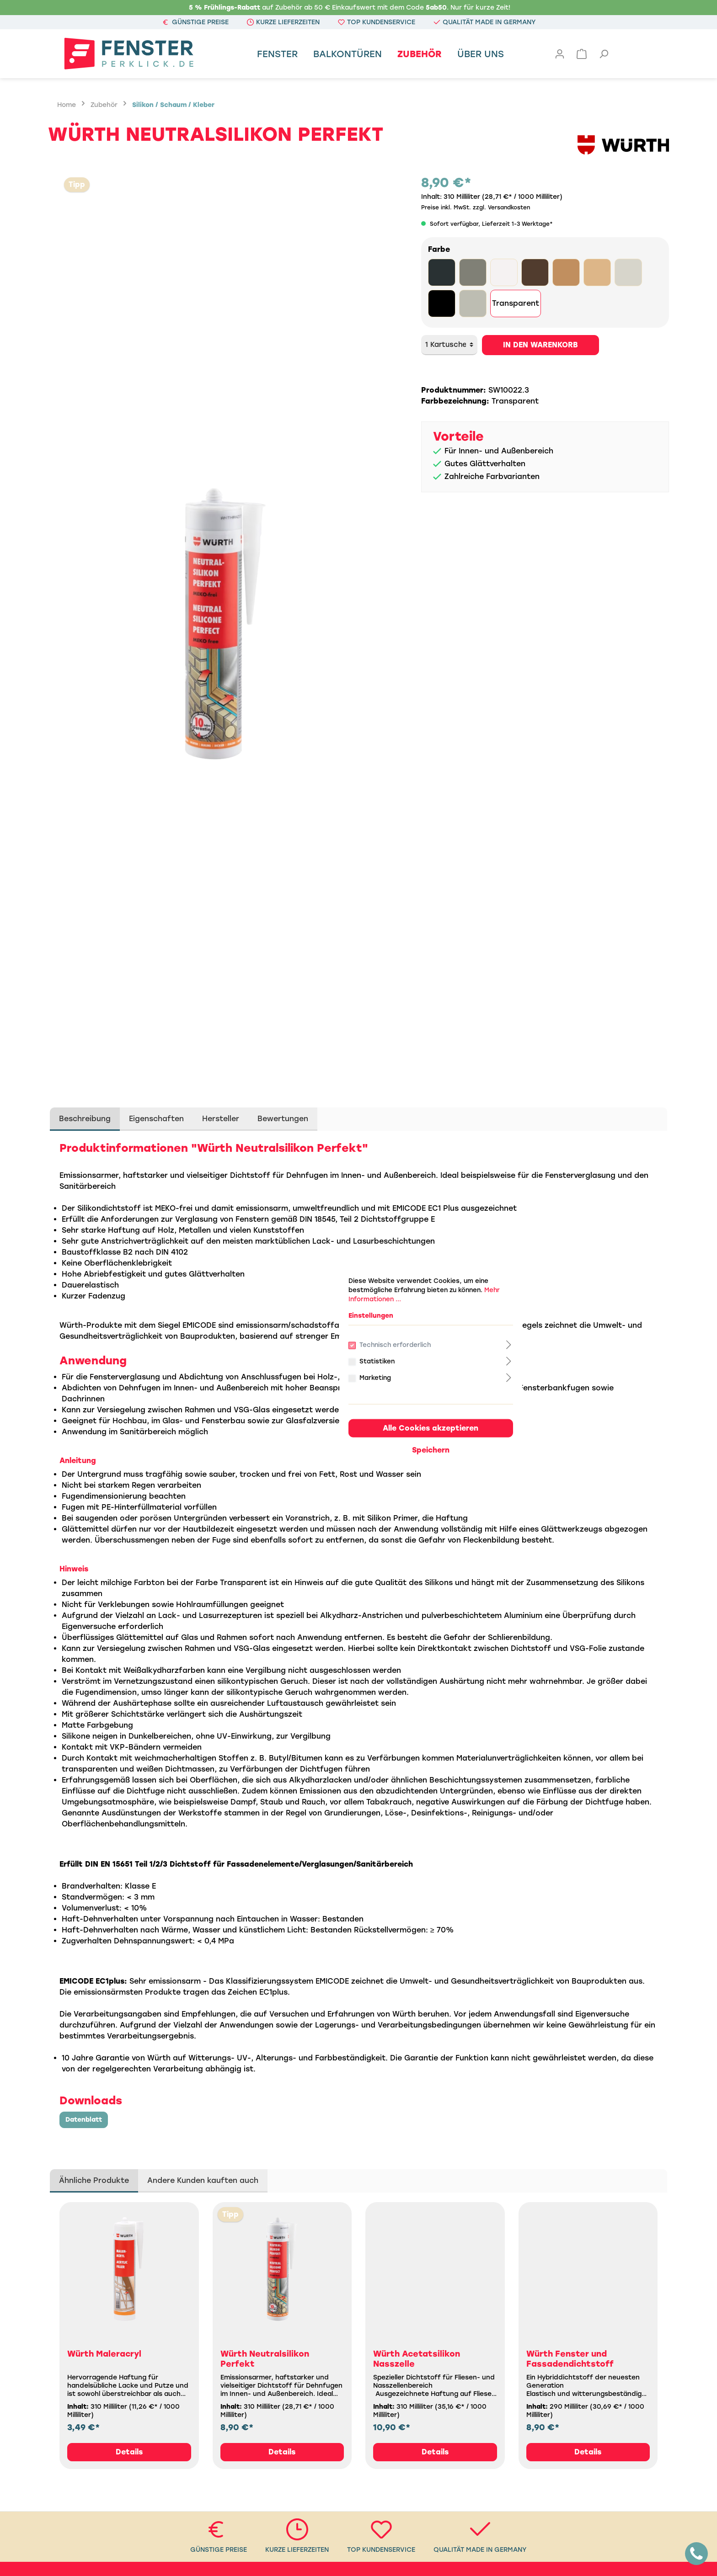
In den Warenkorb (540, 345)
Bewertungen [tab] (282, 1118)
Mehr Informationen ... (318, 1221)
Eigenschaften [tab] (156, 1118)
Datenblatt (83, 2120)
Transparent (515, 303)
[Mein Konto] (560, 54)
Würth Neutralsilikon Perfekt (264, 2359)
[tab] (85, 1119)
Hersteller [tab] (220, 1118)
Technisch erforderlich (329, 1268)
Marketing (306, 1301)
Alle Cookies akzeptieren (359, 1351)
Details (129, 2452)
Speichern (358, 1372)
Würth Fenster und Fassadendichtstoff (570, 2359)
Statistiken (308, 1284)
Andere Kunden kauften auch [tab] (202, 2180)
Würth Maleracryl (104, 2354)
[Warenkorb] (582, 54)
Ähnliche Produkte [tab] (94, 2180)
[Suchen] (604, 54)
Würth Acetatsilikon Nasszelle (416, 2359)
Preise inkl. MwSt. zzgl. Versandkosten (475, 207)
